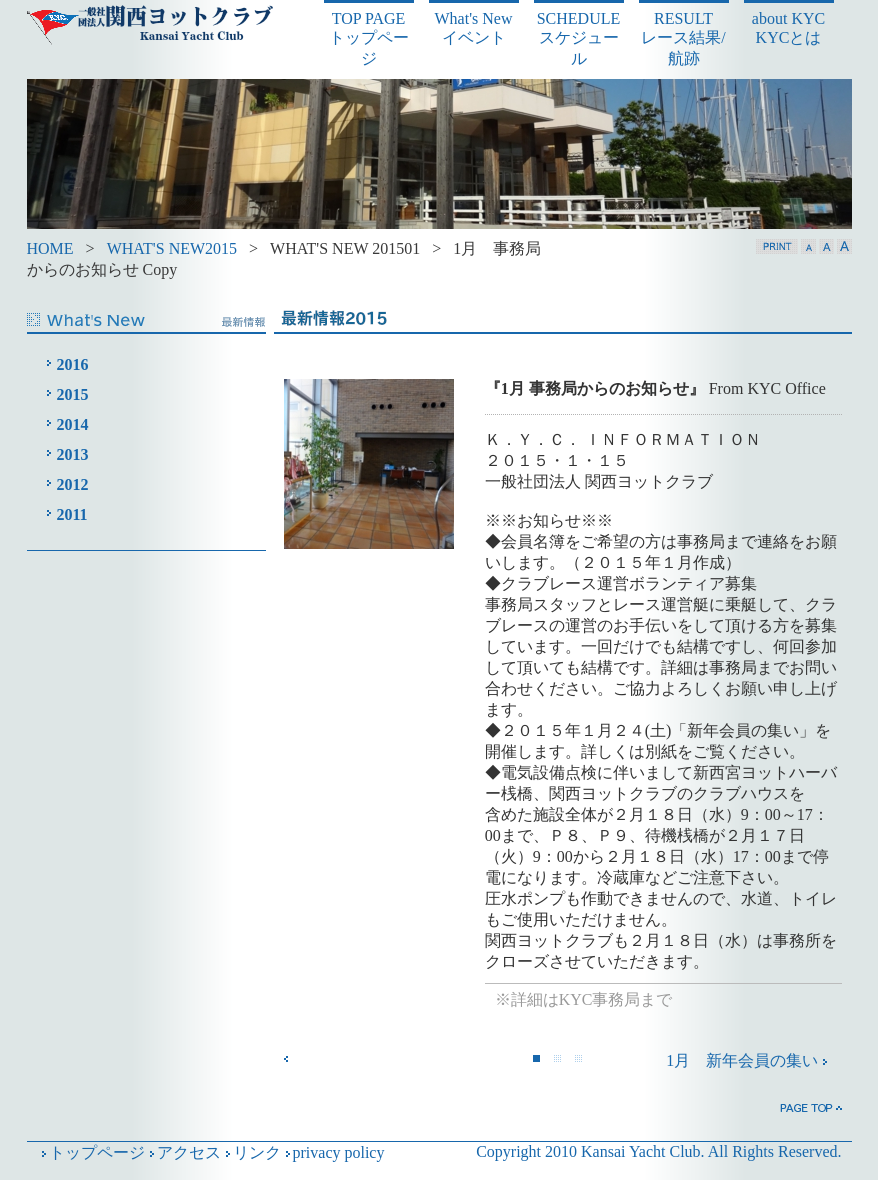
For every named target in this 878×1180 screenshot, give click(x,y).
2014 (73, 424)
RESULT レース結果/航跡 (683, 38)
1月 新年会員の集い (748, 1060)
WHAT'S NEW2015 (172, 248)
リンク (251, 1152)
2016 (73, 364)
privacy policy (333, 1152)
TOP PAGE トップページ (369, 38)
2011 (72, 514)
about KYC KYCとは (788, 28)
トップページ (91, 1152)
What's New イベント (474, 28)
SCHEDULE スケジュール (579, 38)
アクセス (183, 1152)
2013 (73, 454)
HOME (50, 248)
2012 (73, 484)
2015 (73, 394)
